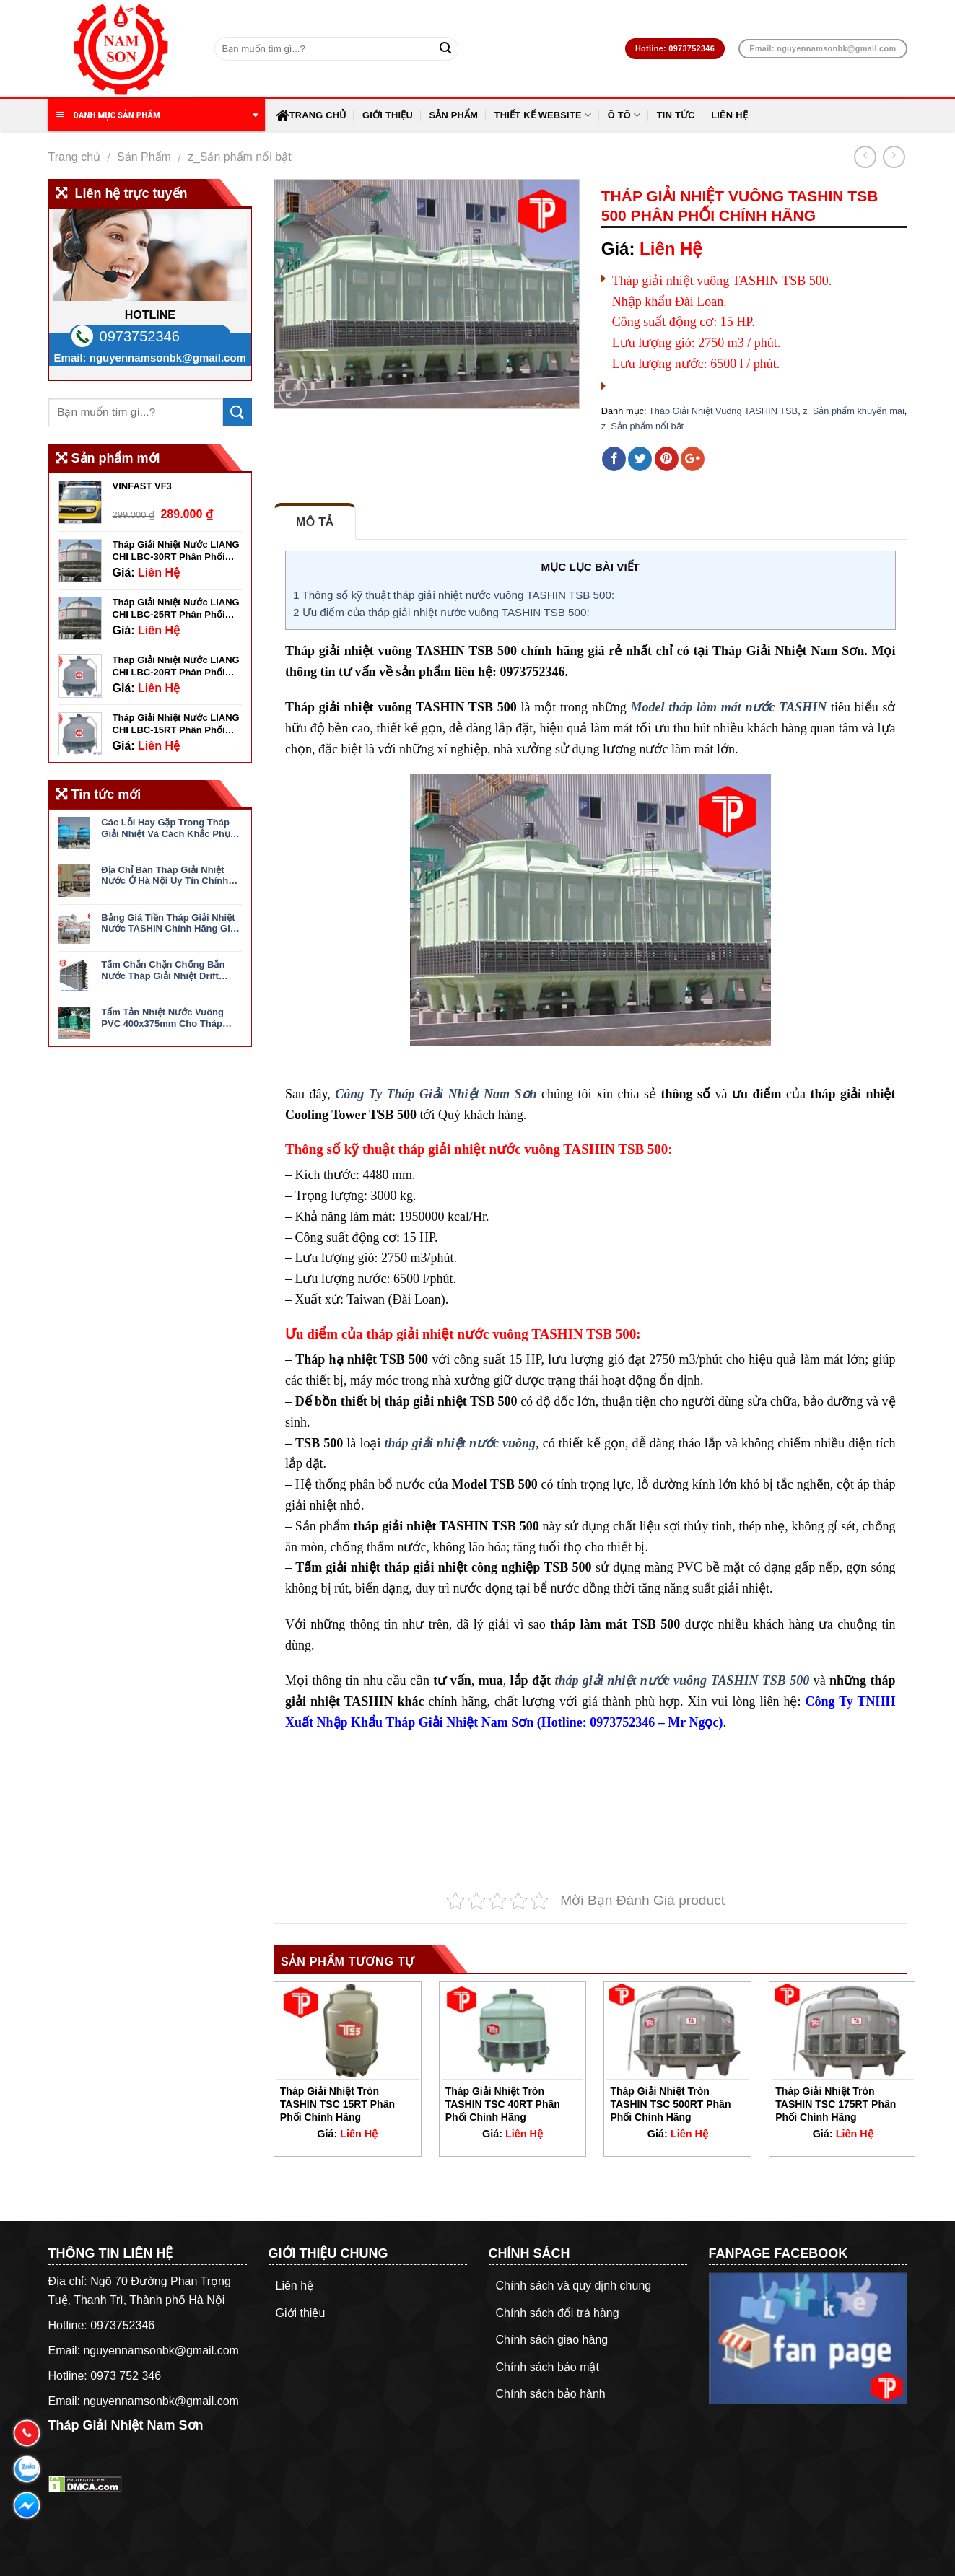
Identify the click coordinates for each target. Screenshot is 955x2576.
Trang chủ (311, 115)
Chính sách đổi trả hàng (557, 2313)
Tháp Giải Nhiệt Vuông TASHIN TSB (723, 411)
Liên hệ (729, 115)
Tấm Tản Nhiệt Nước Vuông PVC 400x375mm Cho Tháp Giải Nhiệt (162, 1018)
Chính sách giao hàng (552, 2340)
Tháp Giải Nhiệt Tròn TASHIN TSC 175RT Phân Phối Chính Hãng (835, 2104)
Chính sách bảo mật (547, 2367)
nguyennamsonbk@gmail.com (168, 357)
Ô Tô (624, 115)
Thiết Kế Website (543, 115)
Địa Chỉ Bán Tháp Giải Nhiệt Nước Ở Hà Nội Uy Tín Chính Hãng (164, 875)
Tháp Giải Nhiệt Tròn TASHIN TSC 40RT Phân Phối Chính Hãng (502, 2104)
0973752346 (140, 336)
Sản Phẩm (453, 115)
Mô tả (314, 522)
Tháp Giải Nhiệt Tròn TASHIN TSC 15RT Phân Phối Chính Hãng (337, 2104)
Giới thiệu (387, 115)
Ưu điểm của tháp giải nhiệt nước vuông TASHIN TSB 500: (441, 612)
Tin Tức (676, 115)
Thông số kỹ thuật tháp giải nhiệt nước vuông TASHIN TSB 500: (453, 595)
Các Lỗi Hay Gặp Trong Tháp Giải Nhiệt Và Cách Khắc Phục (168, 828)
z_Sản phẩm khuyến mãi (853, 411)
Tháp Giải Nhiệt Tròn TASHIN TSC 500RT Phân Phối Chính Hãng (670, 2104)
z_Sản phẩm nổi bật (240, 157)
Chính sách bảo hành (551, 2394)
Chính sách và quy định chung (574, 2285)
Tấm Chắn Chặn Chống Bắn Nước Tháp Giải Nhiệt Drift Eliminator (162, 970)
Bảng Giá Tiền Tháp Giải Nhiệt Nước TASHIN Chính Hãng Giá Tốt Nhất (168, 923)
